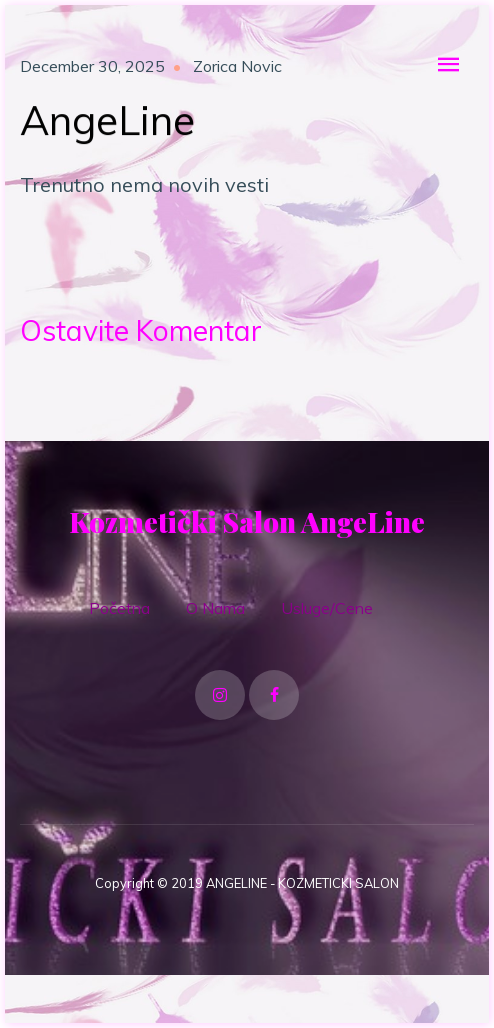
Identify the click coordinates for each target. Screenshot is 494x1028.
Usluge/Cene (327, 608)
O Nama (215, 608)
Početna (119, 608)
